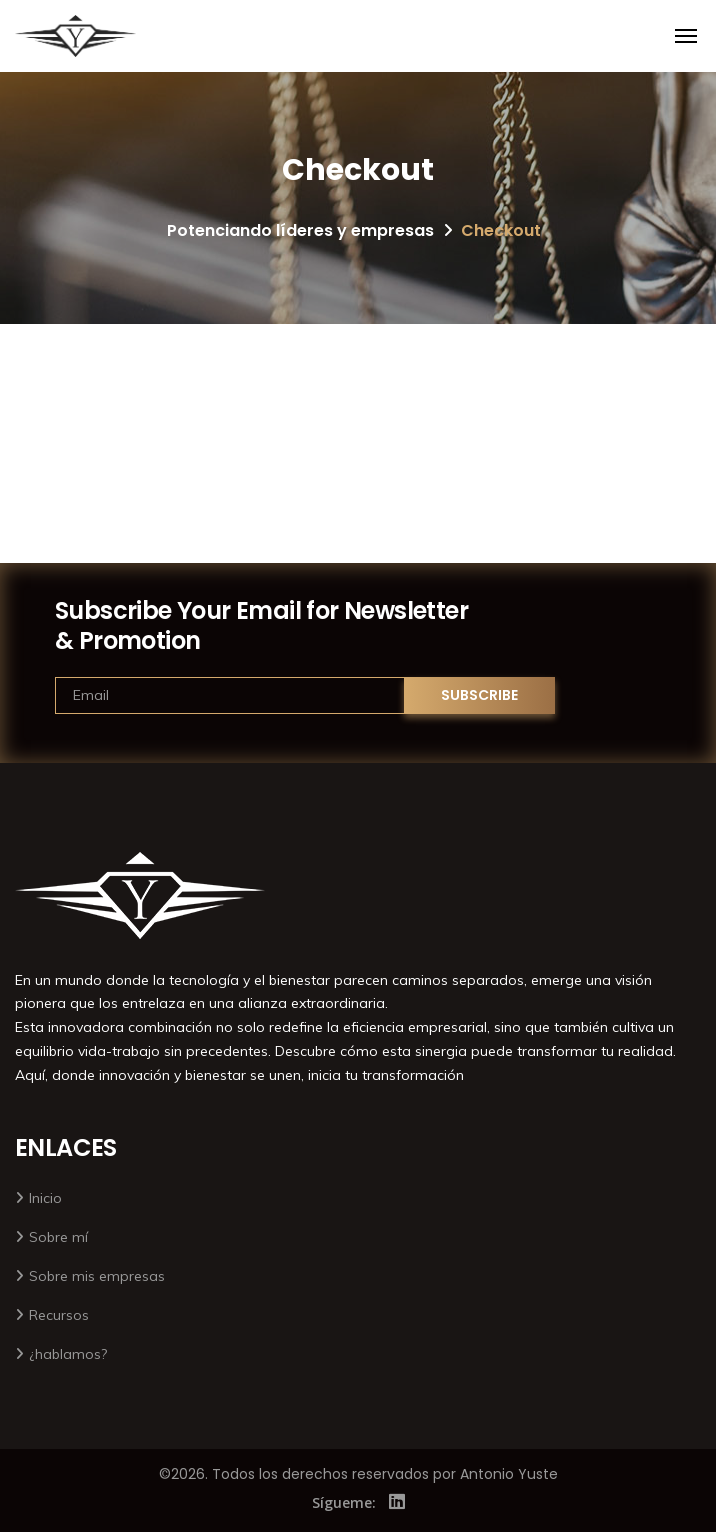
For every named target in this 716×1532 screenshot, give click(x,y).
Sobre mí (58, 1237)
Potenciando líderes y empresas (300, 230)
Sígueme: (344, 1502)
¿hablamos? (68, 1354)
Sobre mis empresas (97, 1276)
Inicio (45, 1198)
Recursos (59, 1315)
